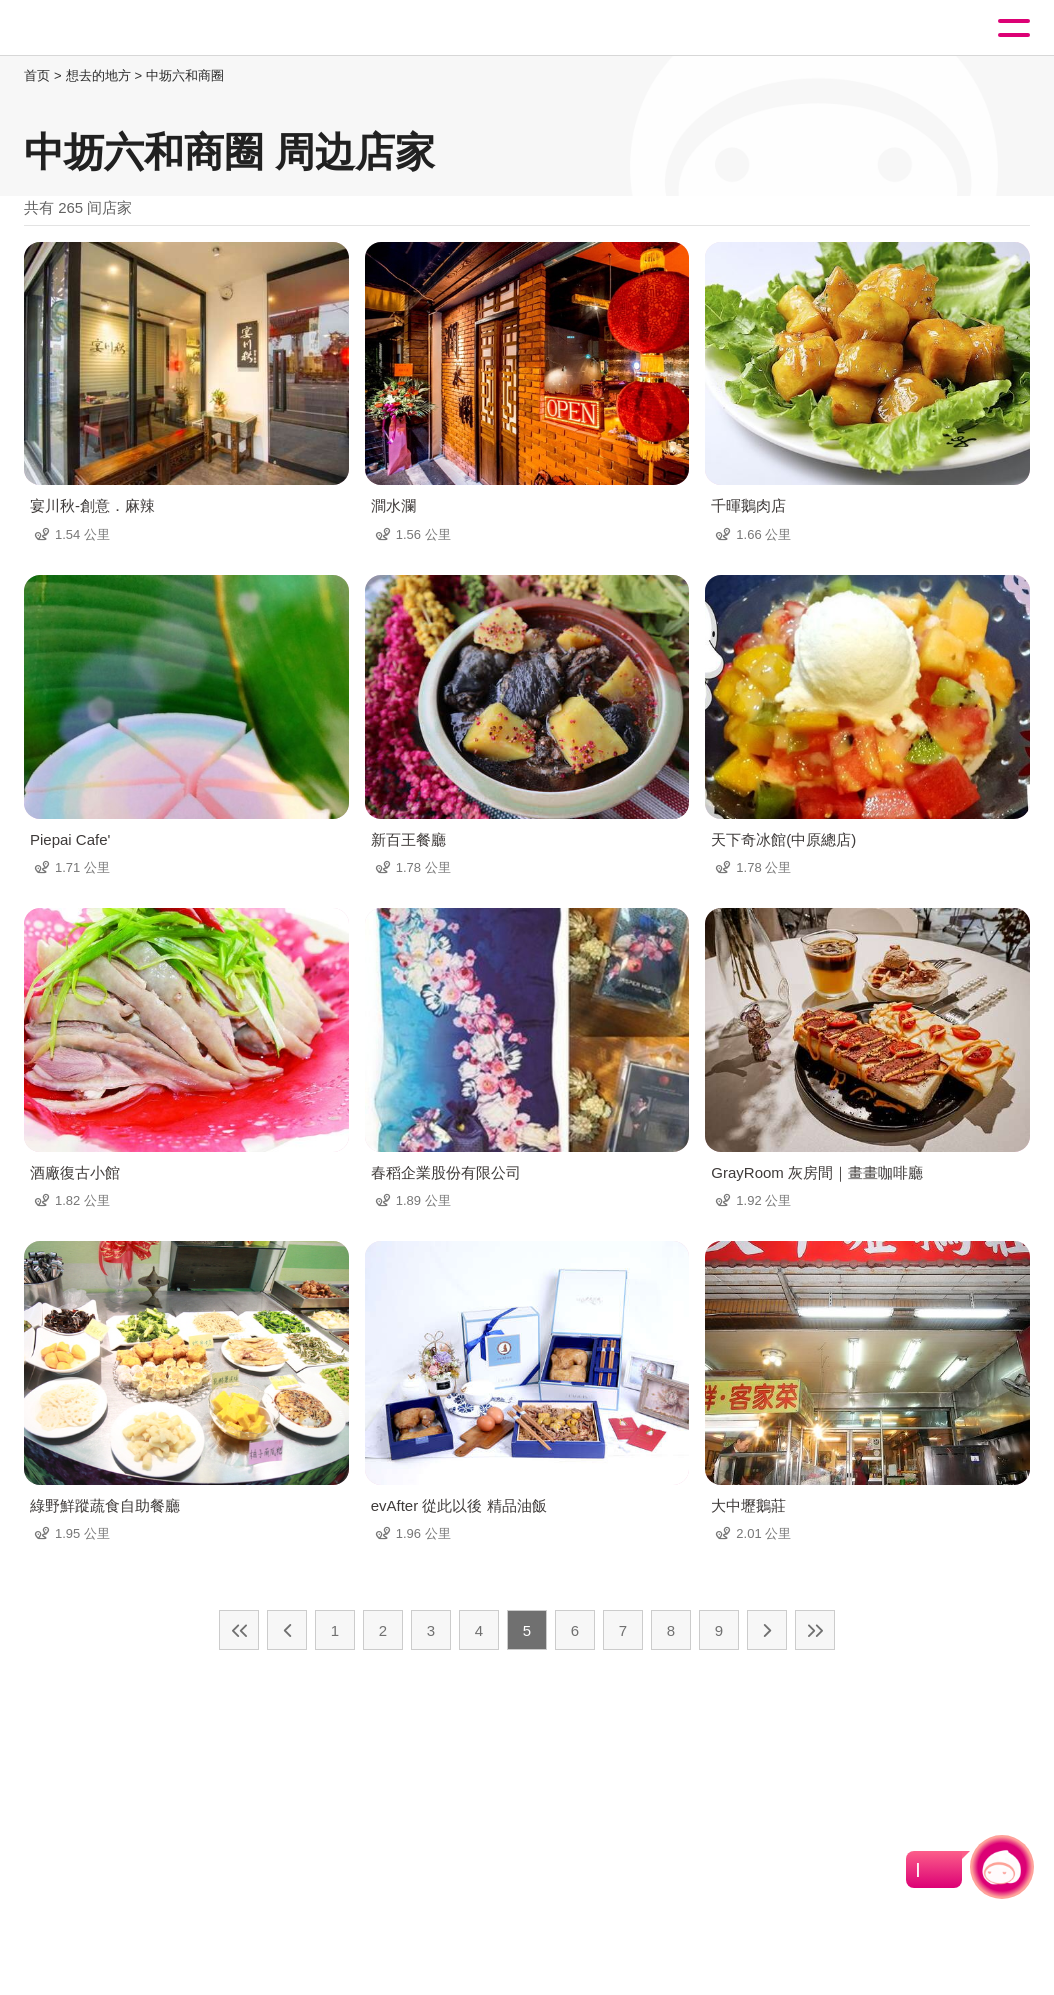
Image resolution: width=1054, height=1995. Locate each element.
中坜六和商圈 (185, 75)
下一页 (767, 1630)
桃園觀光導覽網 (98, 28)
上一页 (287, 1630)
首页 (37, 75)
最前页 (239, 1630)
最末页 (815, 1630)
